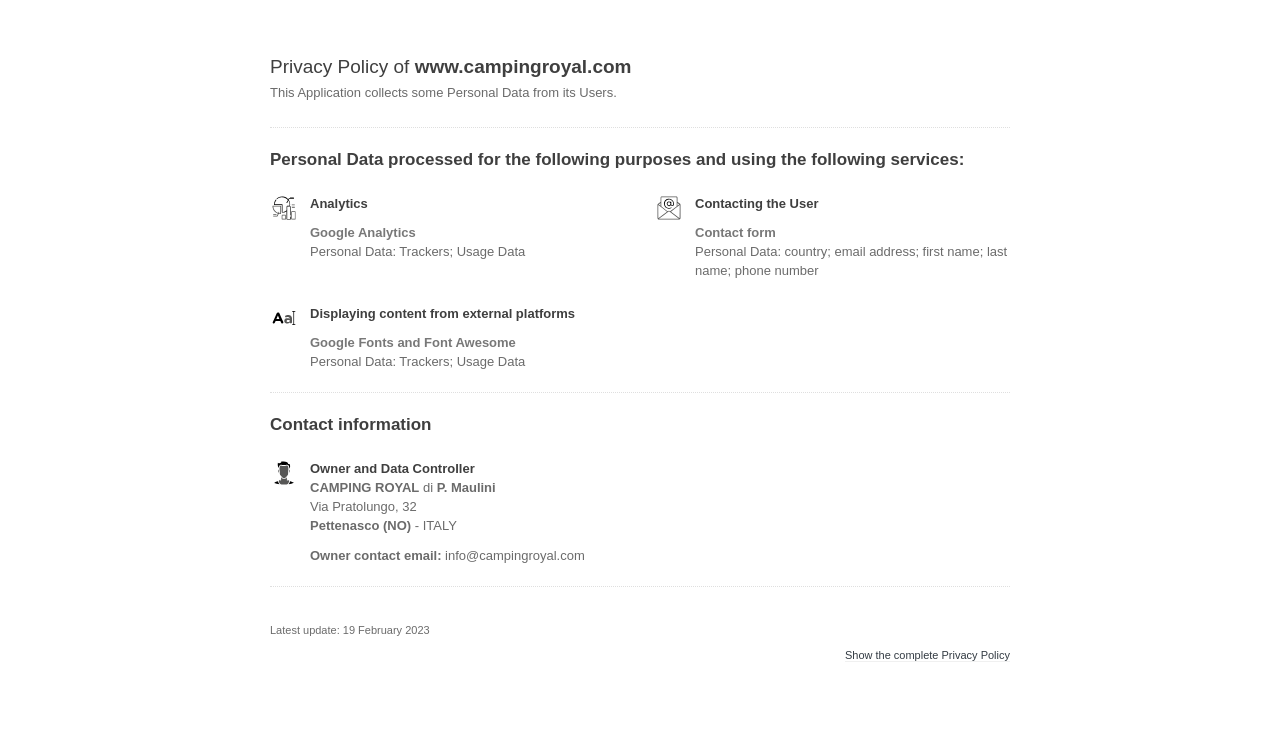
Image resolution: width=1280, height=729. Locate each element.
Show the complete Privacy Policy (927, 655)
